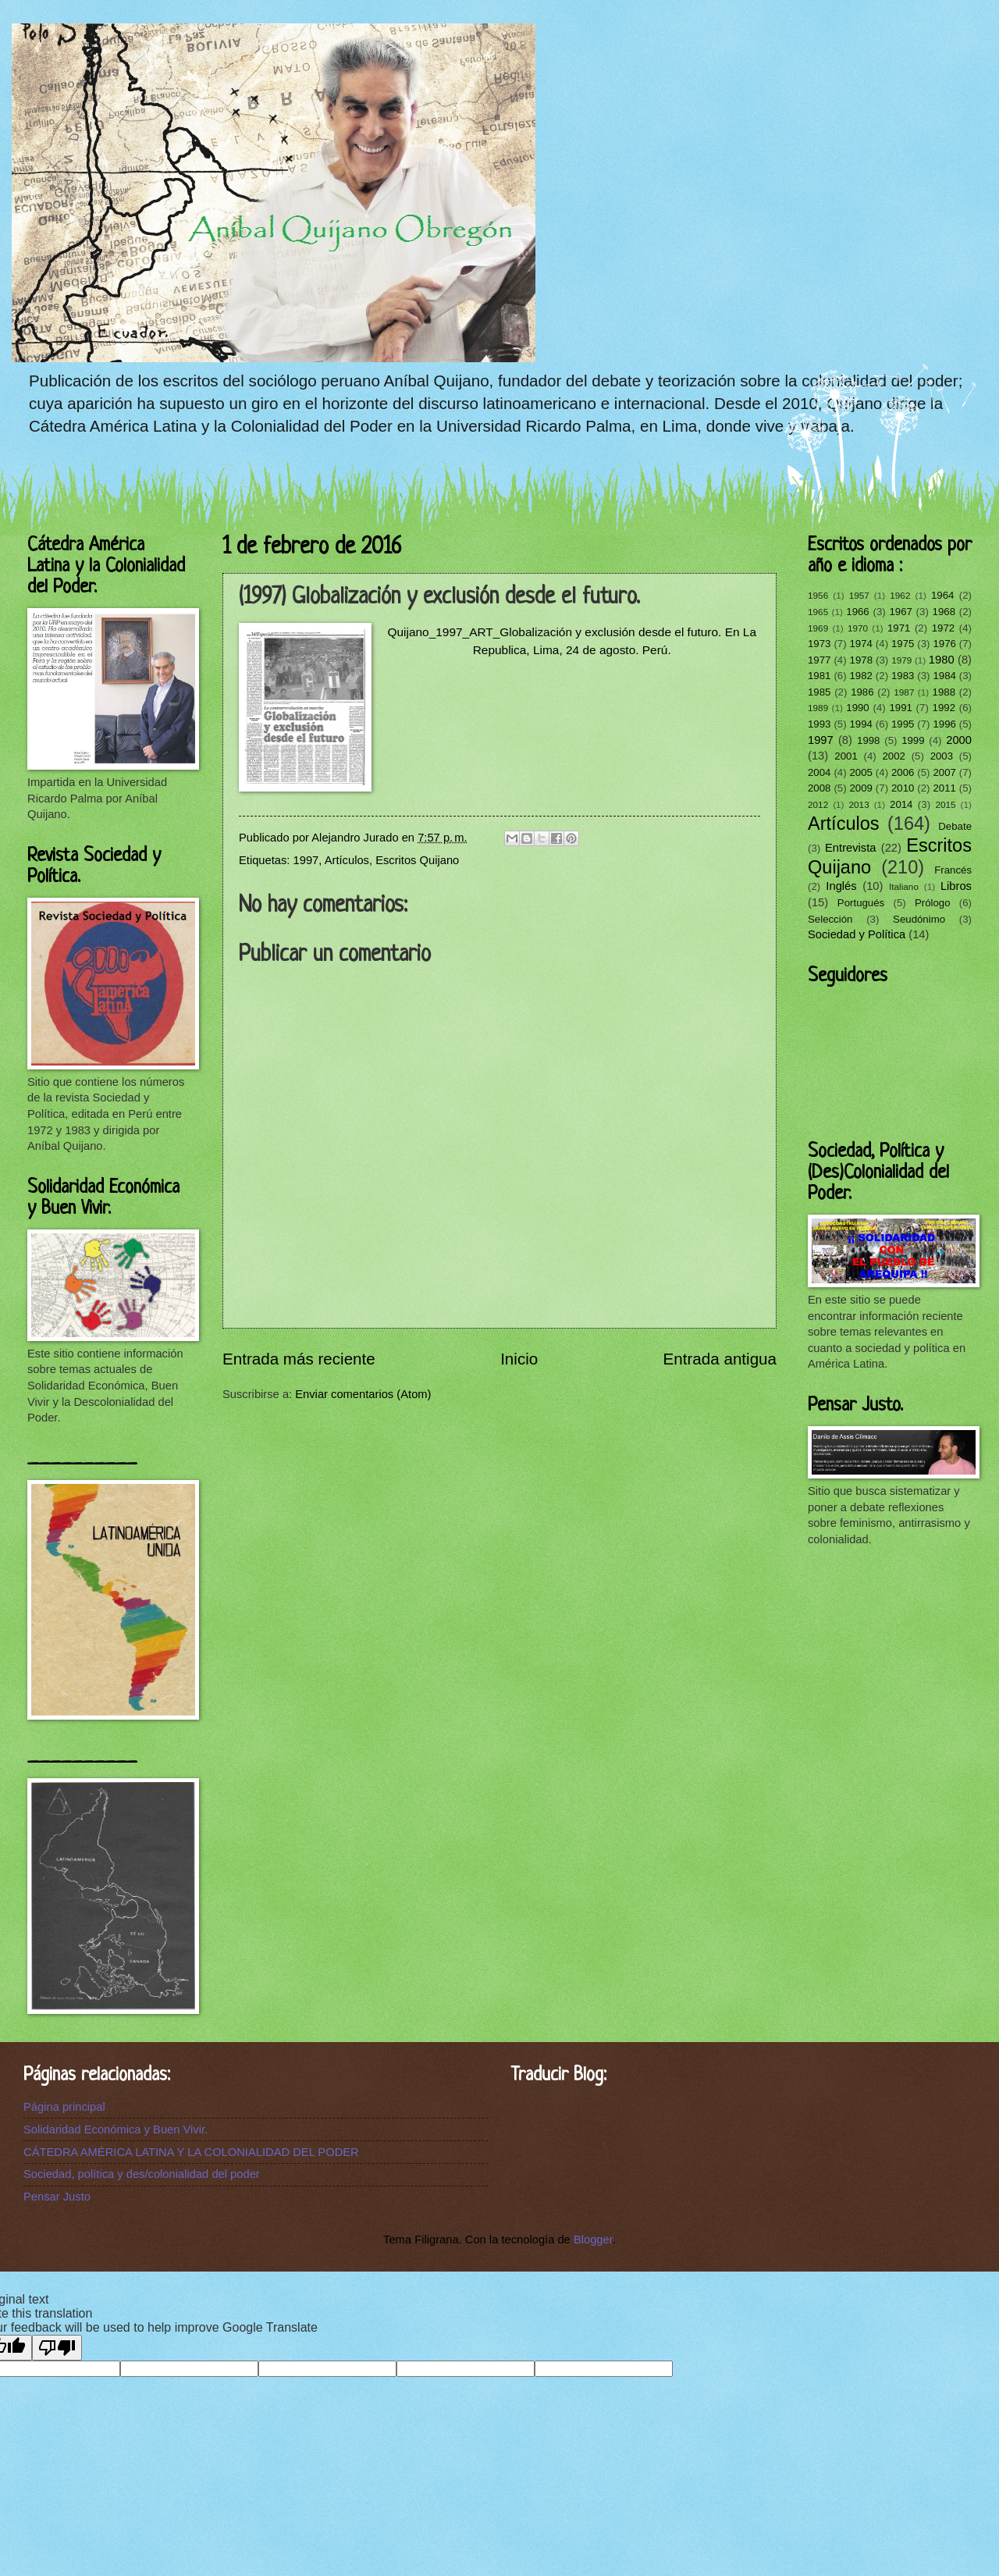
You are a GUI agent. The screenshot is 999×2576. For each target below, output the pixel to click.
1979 (901, 660)
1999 (912, 740)
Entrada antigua (720, 1359)
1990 (857, 707)
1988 (944, 692)
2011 (944, 788)
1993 (819, 724)
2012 (818, 804)
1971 (898, 628)
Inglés (841, 886)
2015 (945, 804)
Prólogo (933, 903)
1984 (944, 675)
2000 (959, 740)
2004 (819, 772)
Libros (956, 886)
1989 (818, 708)
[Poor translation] (57, 2348)
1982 (860, 675)
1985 (819, 692)
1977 (819, 660)
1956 (818, 595)
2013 (859, 804)
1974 (860, 643)
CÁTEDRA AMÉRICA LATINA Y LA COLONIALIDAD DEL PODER (191, 2152)
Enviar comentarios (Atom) (363, 1394)
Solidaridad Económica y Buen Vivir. (115, 2129)
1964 (942, 595)
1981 (819, 675)
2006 (902, 772)
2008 (819, 788)
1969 (818, 628)
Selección (830, 919)
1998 (868, 740)
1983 (902, 675)
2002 (893, 756)
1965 (818, 612)
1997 (306, 860)
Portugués (860, 903)
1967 (900, 611)
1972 (943, 628)
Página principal (64, 2107)
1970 (858, 628)
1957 (859, 595)
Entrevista (850, 847)
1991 (900, 707)
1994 (860, 724)
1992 (944, 707)
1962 (900, 595)
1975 (902, 643)
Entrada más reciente (298, 1359)
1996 (944, 724)
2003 (941, 756)
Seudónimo (919, 919)
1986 (862, 692)
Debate (955, 826)
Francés (953, 870)
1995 (902, 724)
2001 (845, 756)
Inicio (519, 1359)
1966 (857, 611)
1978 (861, 660)
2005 (860, 772)
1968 (944, 611)
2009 (860, 788)
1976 (944, 643)
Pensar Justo (57, 2196)
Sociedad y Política (856, 934)
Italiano (904, 886)
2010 (902, 788)
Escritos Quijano (417, 860)
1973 (819, 643)
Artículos (347, 860)
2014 (901, 804)
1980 (942, 659)
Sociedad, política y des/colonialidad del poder (141, 2174)
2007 (944, 772)
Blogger (593, 2239)
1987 (904, 692)
